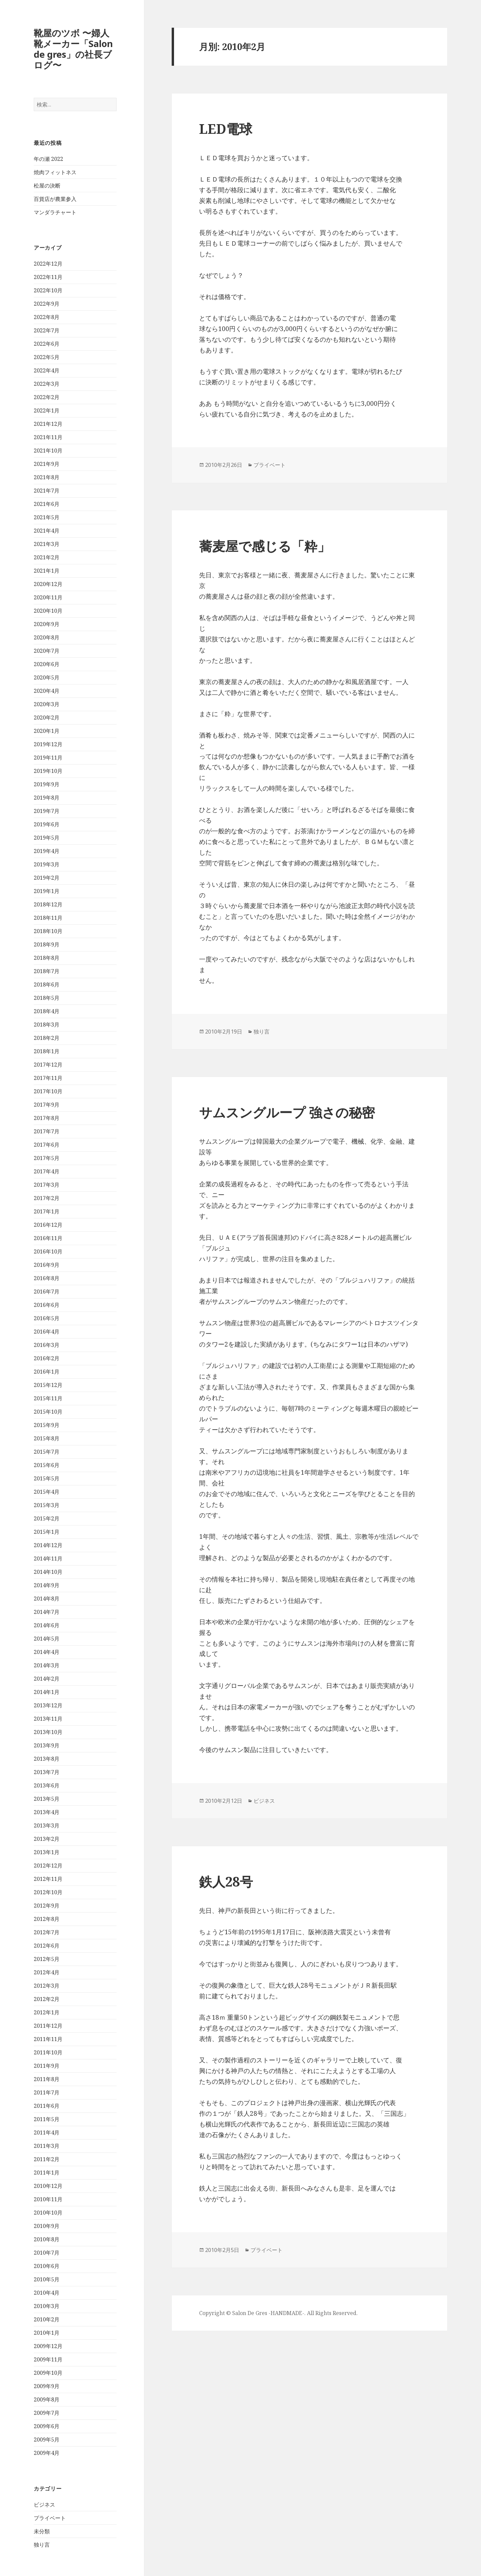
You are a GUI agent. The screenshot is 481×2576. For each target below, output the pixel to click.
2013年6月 (46, 1785)
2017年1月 (46, 1211)
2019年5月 (46, 837)
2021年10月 (48, 450)
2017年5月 (46, 1158)
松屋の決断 (47, 185)
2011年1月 (46, 2172)
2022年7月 (46, 330)
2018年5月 (46, 997)
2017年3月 (46, 1184)
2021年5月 (46, 517)
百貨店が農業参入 (55, 199)
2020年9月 (46, 624)
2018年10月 (48, 931)
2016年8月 (46, 1278)
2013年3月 (46, 1825)
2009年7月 (46, 2412)
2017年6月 (46, 1144)
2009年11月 (48, 2359)
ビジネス (44, 2504)
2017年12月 (48, 1064)
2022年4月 (46, 370)
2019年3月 (46, 864)
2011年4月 (46, 2132)
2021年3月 (46, 544)
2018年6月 (46, 984)
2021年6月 (46, 504)
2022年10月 (48, 290)
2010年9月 (46, 2226)
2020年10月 (48, 610)
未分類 (42, 2531)
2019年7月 (46, 811)
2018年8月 (46, 957)
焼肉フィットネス (55, 172)
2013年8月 (46, 1758)
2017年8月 (46, 1118)
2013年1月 (46, 1852)
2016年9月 (46, 1264)
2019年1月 (46, 891)
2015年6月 (46, 1465)
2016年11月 (48, 1238)
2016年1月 (46, 1371)
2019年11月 (48, 757)
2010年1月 (46, 2332)
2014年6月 (46, 1625)
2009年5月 (46, 2439)
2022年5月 (46, 357)
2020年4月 (46, 690)
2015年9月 (46, 1425)
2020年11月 (48, 597)
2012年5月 (46, 1959)
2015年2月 (46, 1518)
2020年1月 (46, 731)
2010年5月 (46, 2279)
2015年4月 (46, 1491)
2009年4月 (46, 2453)
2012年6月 (46, 1945)
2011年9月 (46, 2065)
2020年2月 (46, 717)
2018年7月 (46, 971)
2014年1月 (46, 1692)
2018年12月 (48, 904)
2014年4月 (46, 1652)
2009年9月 (46, 2386)
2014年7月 (46, 1612)
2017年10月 (48, 1091)
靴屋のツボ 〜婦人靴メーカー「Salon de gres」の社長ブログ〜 (73, 49)
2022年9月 (46, 303)
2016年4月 (46, 1331)
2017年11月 (48, 1078)
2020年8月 (46, 637)
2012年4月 (46, 1972)
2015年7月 (46, 1451)
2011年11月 (48, 2039)
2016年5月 (46, 1318)
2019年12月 (48, 744)
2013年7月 (46, 1772)
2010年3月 (46, 2306)
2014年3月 (46, 1665)
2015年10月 (48, 1411)
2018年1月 (46, 1051)
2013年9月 (46, 1745)
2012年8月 (46, 1919)
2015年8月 (46, 1438)
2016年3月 (46, 1345)
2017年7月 (46, 1131)
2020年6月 (46, 664)
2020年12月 (48, 584)
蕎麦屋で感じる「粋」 (264, 546)
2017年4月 (46, 1171)
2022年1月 (46, 410)
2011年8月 (46, 2079)
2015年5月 (46, 1478)
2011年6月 (46, 2105)
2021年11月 (48, 437)
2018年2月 (46, 1038)
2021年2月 (46, 557)
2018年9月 (46, 944)
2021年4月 (46, 530)
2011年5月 (46, 2119)
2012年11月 (48, 1879)
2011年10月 (48, 2052)
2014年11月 (48, 1558)
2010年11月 (48, 2199)
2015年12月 (48, 1385)
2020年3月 (46, 704)
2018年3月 (46, 1024)
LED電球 (225, 128)
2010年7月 (46, 2252)
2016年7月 (46, 1291)
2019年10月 (48, 771)
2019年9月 (46, 784)
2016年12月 (48, 1224)
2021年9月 (46, 464)
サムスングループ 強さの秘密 (287, 1112)
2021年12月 (48, 423)
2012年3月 (46, 1985)
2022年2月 (46, 397)
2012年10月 (48, 1892)
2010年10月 (48, 2212)
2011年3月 (46, 2146)
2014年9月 (46, 1585)
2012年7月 (46, 1932)
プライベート (50, 2518)
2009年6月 (46, 2426)
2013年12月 (48, 1705)
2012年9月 (46, 1905)
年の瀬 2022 (48, 159)
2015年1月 (46, 1531)
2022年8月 (46, 317)
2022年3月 (46, 383)
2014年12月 (48, 1545)
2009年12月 (48, 2346)
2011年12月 (48, 2025)
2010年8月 (46, 2239)
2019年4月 (46, 851)
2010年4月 (46, 2292)
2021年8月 (46, 477)
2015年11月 (48, 1398)
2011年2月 (46, 2159)
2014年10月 (48, 1572)
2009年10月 (48, 2372)
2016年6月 (46, 1305)
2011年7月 (46, 2092)
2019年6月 (46, 824)
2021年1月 (46, 570)
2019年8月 (46, 797)
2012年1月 (46, 2012)
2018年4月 (46, 1011)
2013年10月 (48, 1732)
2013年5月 (46, 1798)
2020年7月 (46, 650)
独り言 (42, 2544)
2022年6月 (46, 343)
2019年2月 (46, 877)
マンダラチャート (55, 212)
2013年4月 (46, 1812)
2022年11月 (48, 277)
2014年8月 (46, 1598)
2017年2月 (46, 1198)
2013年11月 (48, 1718)
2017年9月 (46, 1104)
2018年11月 (48, 917)
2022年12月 (48, 263)
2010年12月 (48, 2186)
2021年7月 (46, 490)
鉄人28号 (226, 1881)
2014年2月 (46, 1678)
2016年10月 (48, 1251)
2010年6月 (46, 2266)
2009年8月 (46, 2399)
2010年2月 (46, 2319)
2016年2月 (46, 1358)
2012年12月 (48, 1865)
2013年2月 (46, 1838)
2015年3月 (46, 1505)
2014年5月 (46, 1638)
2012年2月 (46, 1999)
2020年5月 (46, 677)
